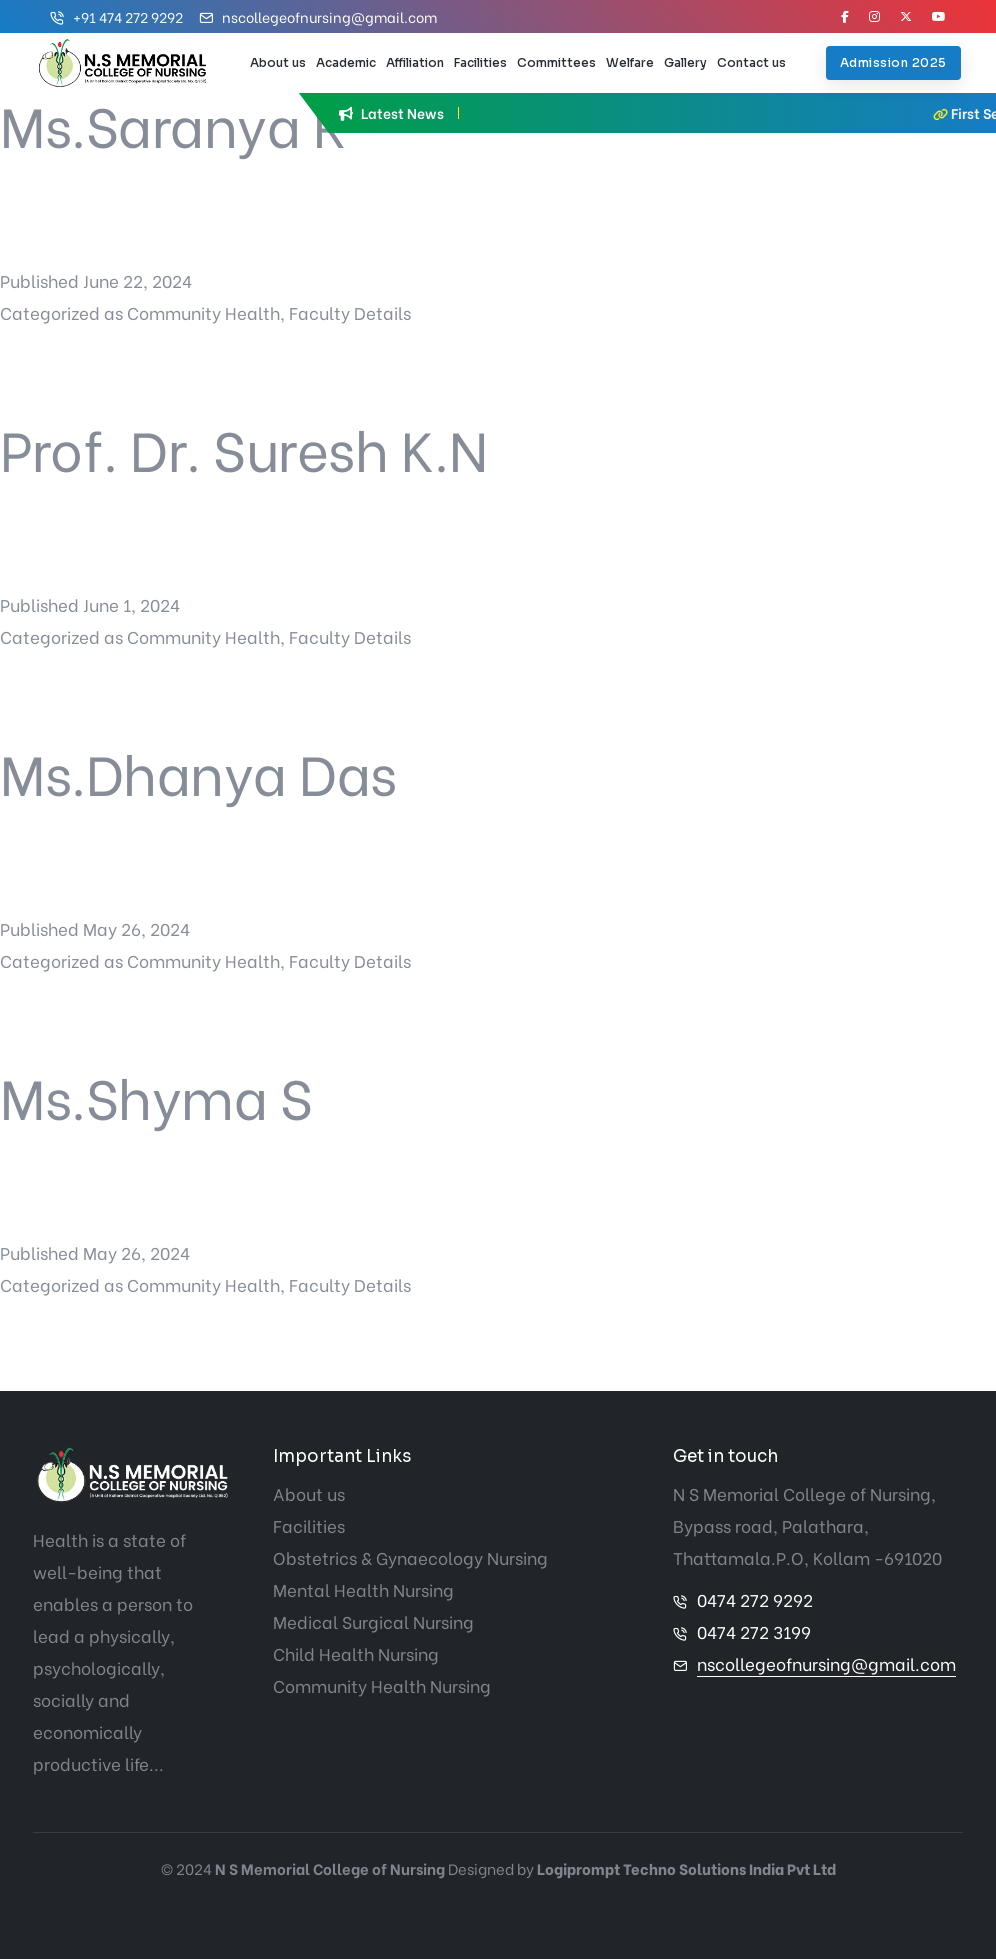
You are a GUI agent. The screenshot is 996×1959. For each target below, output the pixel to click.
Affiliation (415, 62)
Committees (556, 62)
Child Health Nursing (356, 1653)
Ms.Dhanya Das (198, 770)
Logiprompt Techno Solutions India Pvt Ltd (686, 1868)
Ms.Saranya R (172, 122)
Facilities (480, 62)
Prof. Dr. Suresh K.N (243, 446)
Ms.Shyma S (156, 1094)
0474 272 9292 (755, 1599)
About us (278, 62)
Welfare (630, 62)
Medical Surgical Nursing (373, 1621)
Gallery (685, 62)
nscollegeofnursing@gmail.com (329, 16)
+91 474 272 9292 (128, 16)
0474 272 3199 (754, 1631)
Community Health (203, 312)
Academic (346, 62)
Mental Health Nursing (363, 1589)
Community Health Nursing (382, 1685)
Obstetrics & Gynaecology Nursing (410, 1557)
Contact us (751, 62)
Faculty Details (350, 312)
